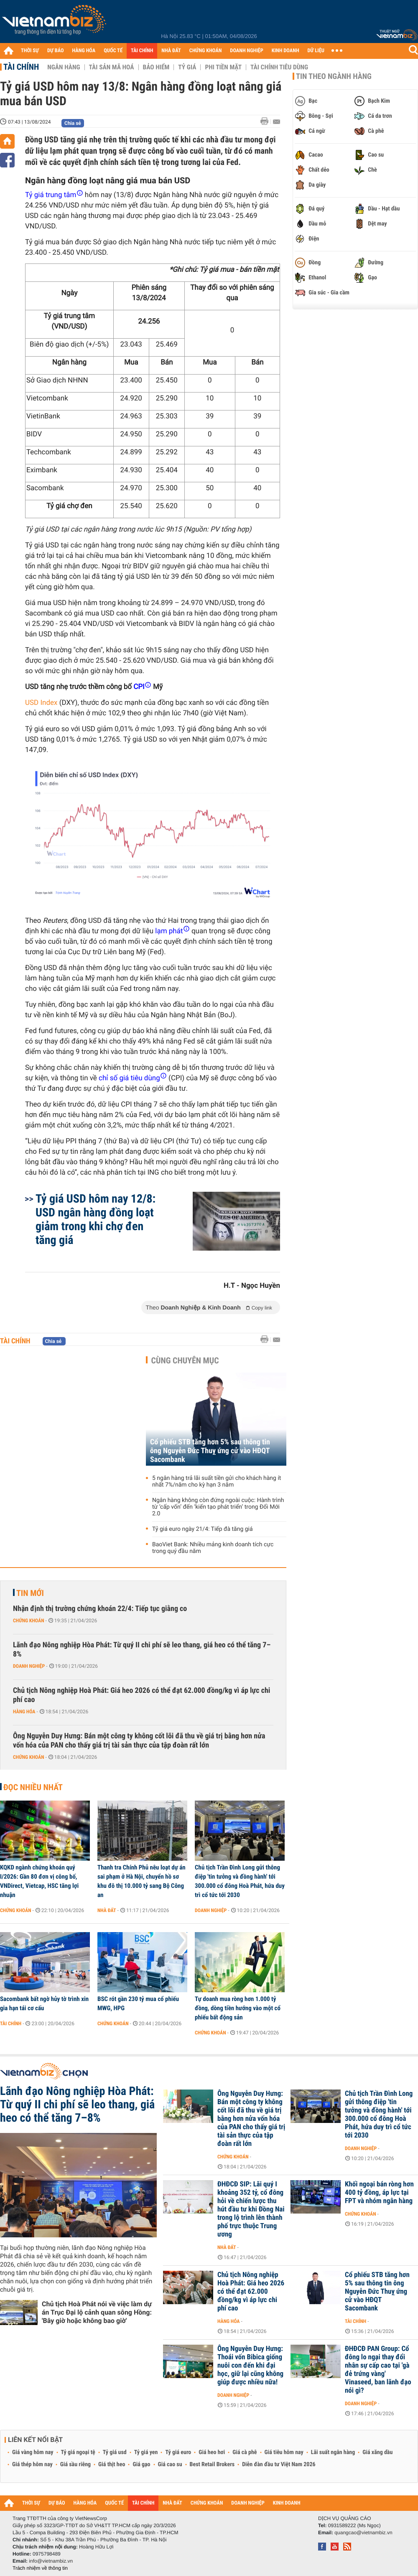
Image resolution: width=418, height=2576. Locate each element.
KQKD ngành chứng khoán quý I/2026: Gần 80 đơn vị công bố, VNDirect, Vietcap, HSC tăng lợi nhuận (39, 1881)
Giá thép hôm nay (32, 2464)
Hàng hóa (24, 1712)
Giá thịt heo (111, 2464)
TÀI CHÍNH (142, 51)
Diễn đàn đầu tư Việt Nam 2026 (278, 2464)
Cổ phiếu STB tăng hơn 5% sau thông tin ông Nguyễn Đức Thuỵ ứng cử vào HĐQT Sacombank (210, 1451)
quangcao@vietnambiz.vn (363, 2532)
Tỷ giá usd (115, 2452)
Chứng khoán (28, 1621)
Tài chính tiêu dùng (279, 67)
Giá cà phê (244, 2452)
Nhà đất (106, 1910)
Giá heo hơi (212, 2452)
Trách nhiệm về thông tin (40, 2568)
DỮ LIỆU (316, 51)
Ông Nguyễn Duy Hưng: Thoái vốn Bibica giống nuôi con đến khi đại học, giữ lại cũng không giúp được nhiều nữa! (250, 2365)
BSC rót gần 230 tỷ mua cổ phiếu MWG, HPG (138, 2003)
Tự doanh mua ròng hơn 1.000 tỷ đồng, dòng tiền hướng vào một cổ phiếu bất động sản (237, 2008)
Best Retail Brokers (212, 2464)
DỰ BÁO (55, 51)
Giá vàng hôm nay (33, 2452)
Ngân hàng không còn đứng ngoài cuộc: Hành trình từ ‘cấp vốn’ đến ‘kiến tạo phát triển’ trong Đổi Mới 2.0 (218, 1507)
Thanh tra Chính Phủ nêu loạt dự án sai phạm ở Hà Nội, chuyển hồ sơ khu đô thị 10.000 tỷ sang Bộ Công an (141, 1881)
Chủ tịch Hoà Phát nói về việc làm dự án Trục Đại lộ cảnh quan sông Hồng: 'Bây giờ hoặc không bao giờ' (97, 2312)
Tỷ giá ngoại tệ (78, 2452)
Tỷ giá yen (146, 2452)
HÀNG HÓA (84, 51)
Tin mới (30, 1593)
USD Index (41, 703)
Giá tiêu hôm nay (284, 2452)
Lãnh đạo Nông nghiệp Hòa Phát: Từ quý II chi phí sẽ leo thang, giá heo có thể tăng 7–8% (141, 1650)
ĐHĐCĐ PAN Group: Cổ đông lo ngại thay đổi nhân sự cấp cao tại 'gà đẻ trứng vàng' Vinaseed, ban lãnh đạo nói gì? (378, 2370)
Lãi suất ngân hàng (333, 2452)
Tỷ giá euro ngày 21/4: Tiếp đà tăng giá (202, 1529)
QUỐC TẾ (113, 51)
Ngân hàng (63, 67)
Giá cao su (170, 2464)
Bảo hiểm (156, 67)
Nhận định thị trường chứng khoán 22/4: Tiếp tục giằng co (100, 1608)
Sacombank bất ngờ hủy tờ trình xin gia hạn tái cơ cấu (44, 2003)
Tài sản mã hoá (111, 67)
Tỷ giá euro (178, 2452)
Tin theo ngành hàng (334, 76)
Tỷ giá (187, 67)
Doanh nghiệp (29, 1666)
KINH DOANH (285, 51)
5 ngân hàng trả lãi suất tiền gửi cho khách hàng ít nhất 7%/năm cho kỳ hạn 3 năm (216, 1481)
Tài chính (21, 67)
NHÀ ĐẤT (171, 51)
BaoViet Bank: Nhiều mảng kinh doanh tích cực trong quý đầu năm (212, 1548)
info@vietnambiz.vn (51, 2561)
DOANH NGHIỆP (246, 51)
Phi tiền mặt (223, 67)
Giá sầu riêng (75, 2464)
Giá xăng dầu (377, 2452)
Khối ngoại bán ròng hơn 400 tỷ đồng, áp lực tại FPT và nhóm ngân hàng (379, 2192)
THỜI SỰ (30, 51)
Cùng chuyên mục (185, 1360)
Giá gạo (141, 2464)
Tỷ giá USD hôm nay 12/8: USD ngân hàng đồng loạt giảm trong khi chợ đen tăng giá (95, 1219)
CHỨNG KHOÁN (205, 51)
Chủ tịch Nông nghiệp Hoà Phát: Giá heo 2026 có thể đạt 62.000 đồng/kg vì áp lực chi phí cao (141, 1695)
